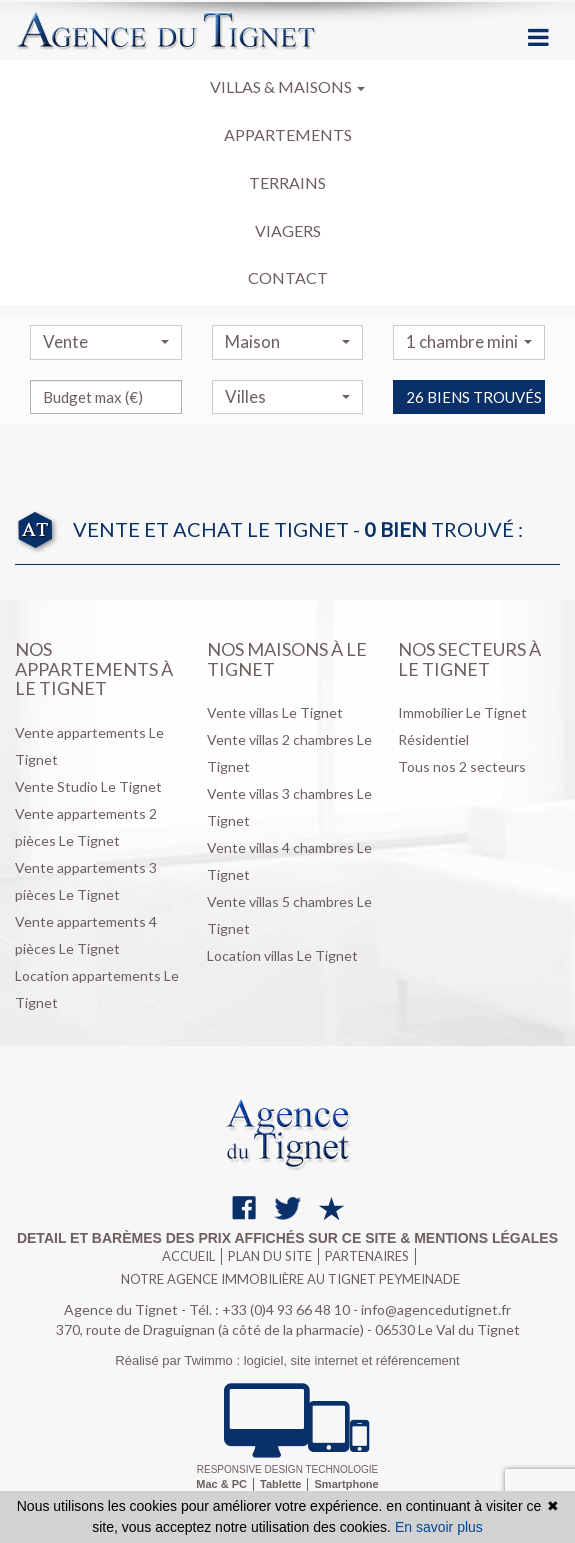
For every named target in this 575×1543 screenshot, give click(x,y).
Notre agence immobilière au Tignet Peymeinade (290, 1279)
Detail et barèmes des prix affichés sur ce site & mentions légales (287, 1238)
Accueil (188, 1256)
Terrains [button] (287, 182)
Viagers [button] (288, 230)
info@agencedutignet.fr (436, 1309)
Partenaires (367, 1256)
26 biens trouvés (474, 433)
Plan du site (270, 1256)
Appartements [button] (288, 134)
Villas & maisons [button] (287, 86)
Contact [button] (288, 277)
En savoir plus (439, 1527)
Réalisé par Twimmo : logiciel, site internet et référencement (287, 1360)
